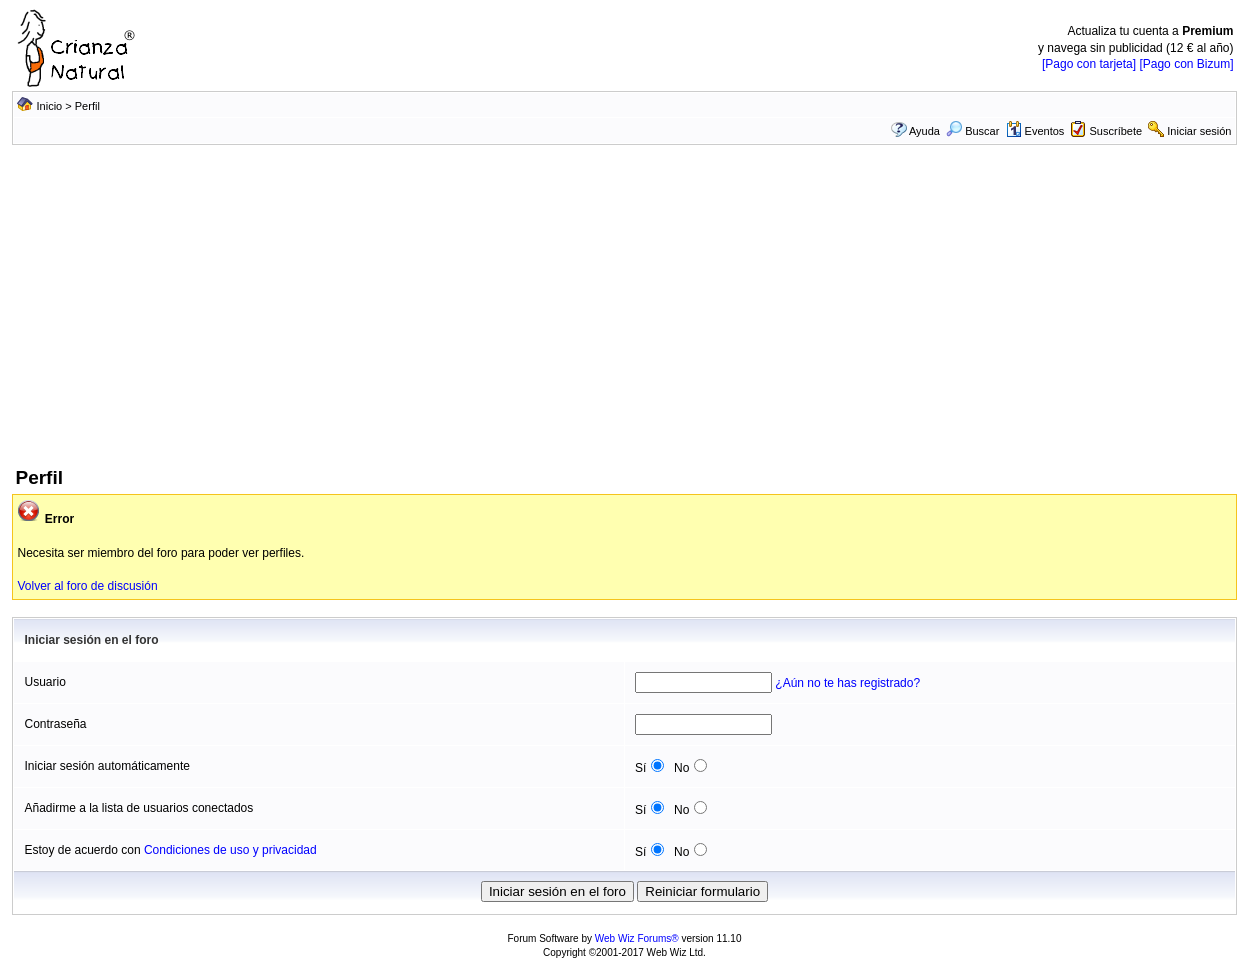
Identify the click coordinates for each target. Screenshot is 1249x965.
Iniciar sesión (1199, 131)
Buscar (972, 131)
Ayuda (924, 131)
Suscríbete (1116, 131)
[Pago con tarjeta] (1089, 64)
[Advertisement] (624, 315)
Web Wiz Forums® (637, 938)
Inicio (50, 106)
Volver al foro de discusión (87, 586)
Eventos (1035, 131)
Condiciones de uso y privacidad (230, 850)
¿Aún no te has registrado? (847, 683)
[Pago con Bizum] (1186, 64)
